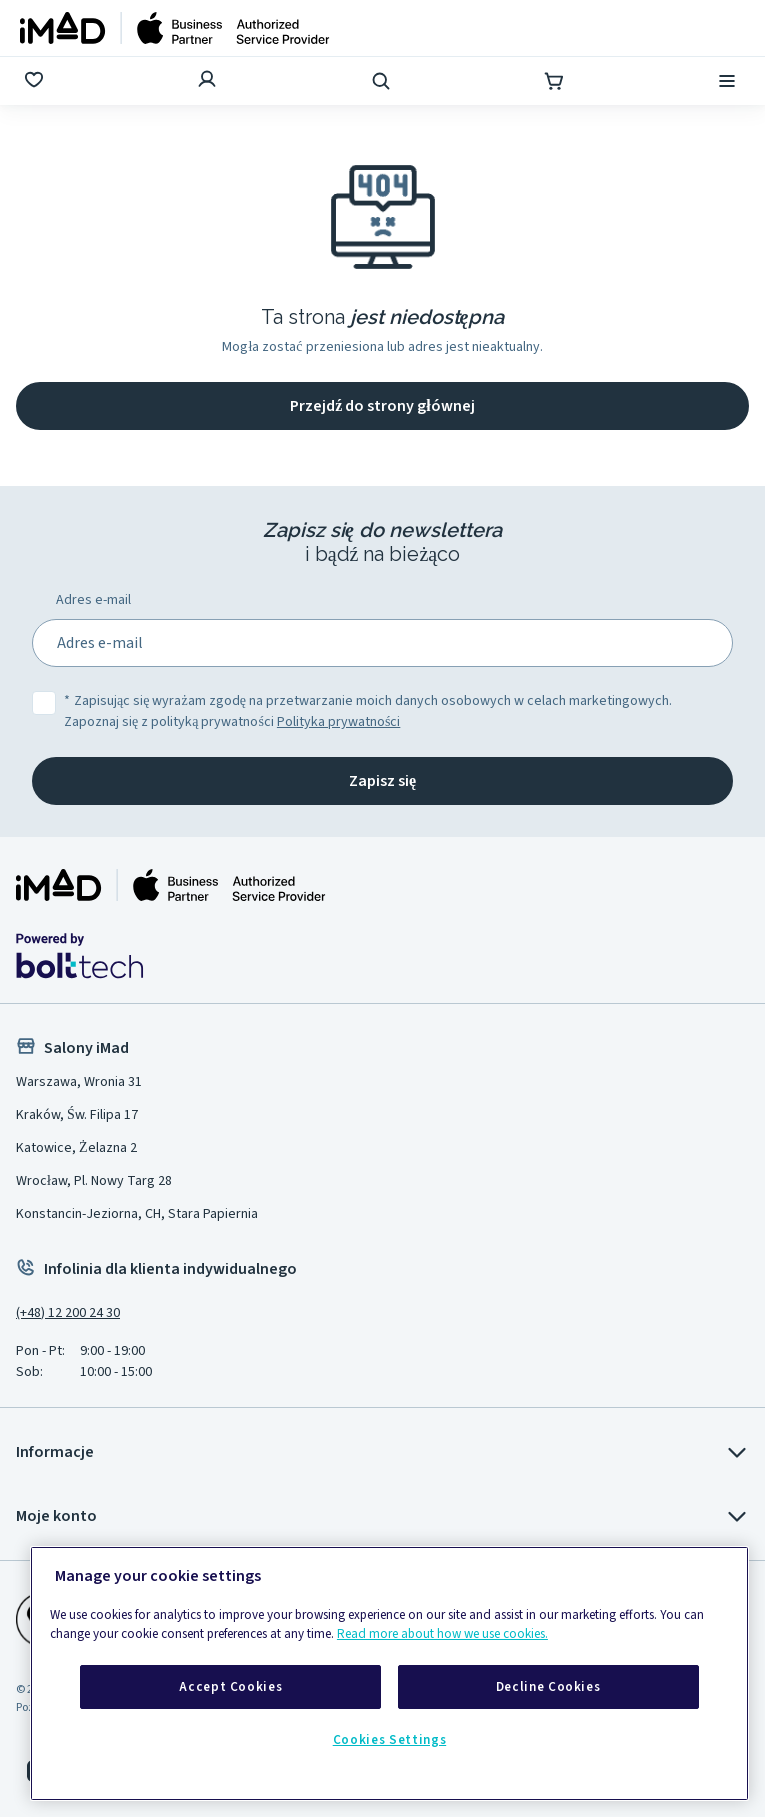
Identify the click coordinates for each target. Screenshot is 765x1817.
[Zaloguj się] (209, 81)
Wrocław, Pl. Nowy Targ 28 (94, 1181)
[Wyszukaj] (383, 81)
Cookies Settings (390, 1740)
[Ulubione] (36, 81)
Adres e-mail (93, 600)
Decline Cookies (548, 1687)
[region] (389, 1673)
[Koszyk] (556, 81)
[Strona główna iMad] (171, 885)
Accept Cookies (230, 1687)
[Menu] (729, 81)
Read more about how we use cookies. (442, 1634)
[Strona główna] (175, 28)
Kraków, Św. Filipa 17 (77, 1115)
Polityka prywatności (338, 722)
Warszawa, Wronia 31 (79, 1082)
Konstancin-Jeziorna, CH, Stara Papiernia (137, 1214)
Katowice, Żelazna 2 (76, 1148)
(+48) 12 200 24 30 (68, 1313)
